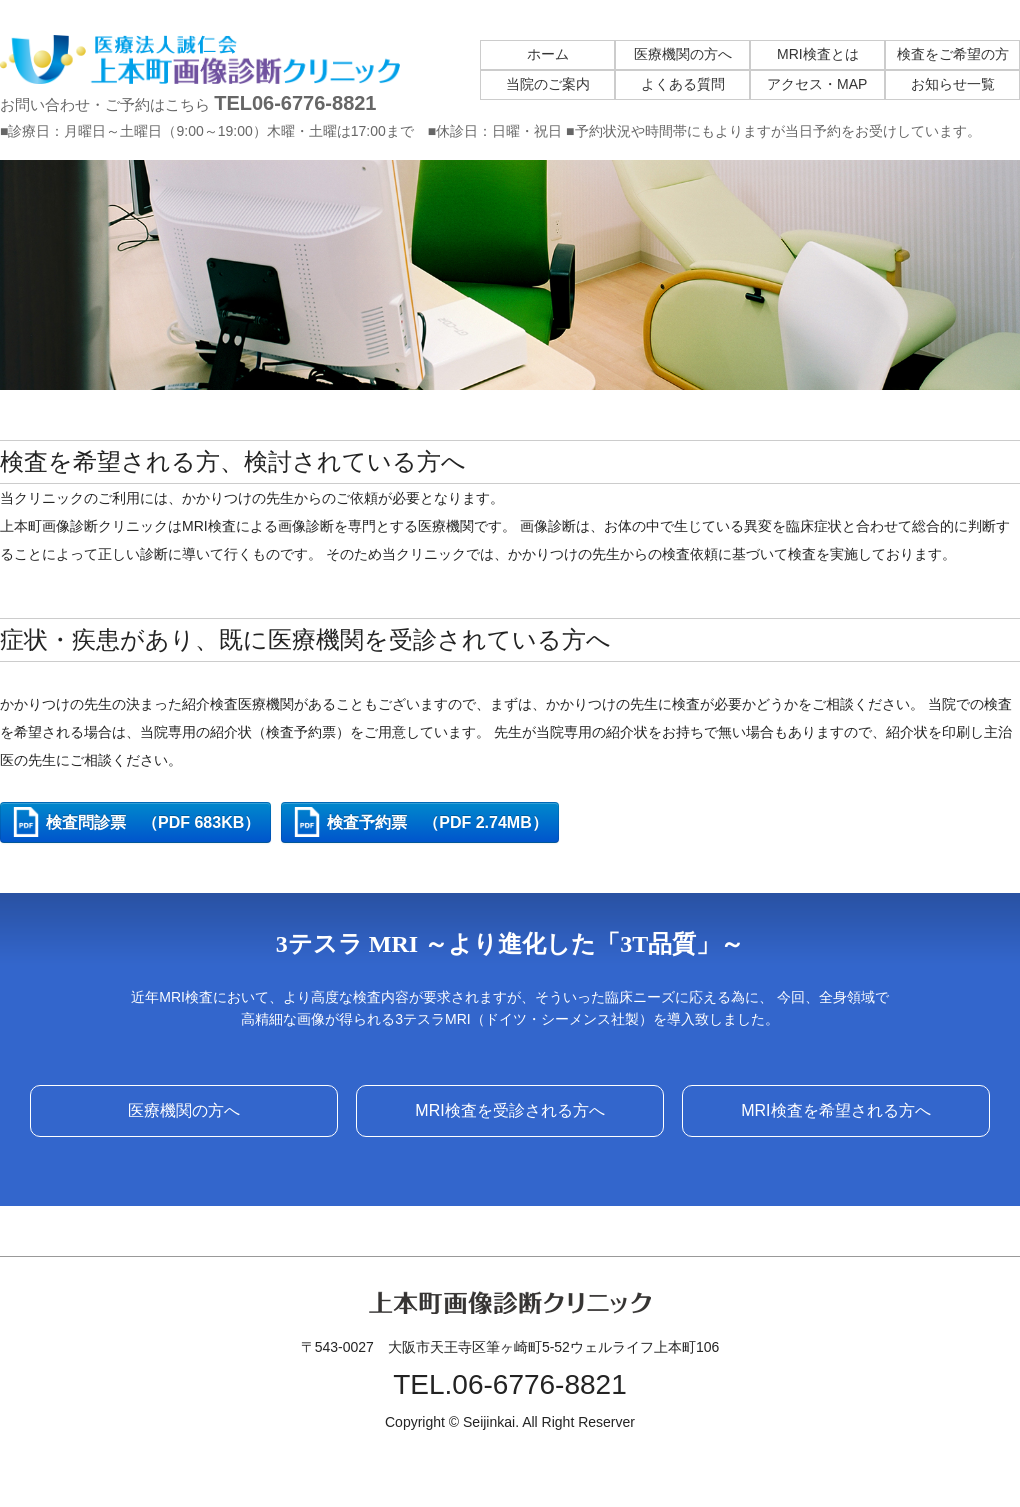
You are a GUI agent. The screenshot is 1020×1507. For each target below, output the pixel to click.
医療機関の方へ (184, 1110)
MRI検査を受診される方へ (509, 1110)
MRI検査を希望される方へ (835, 1110)
